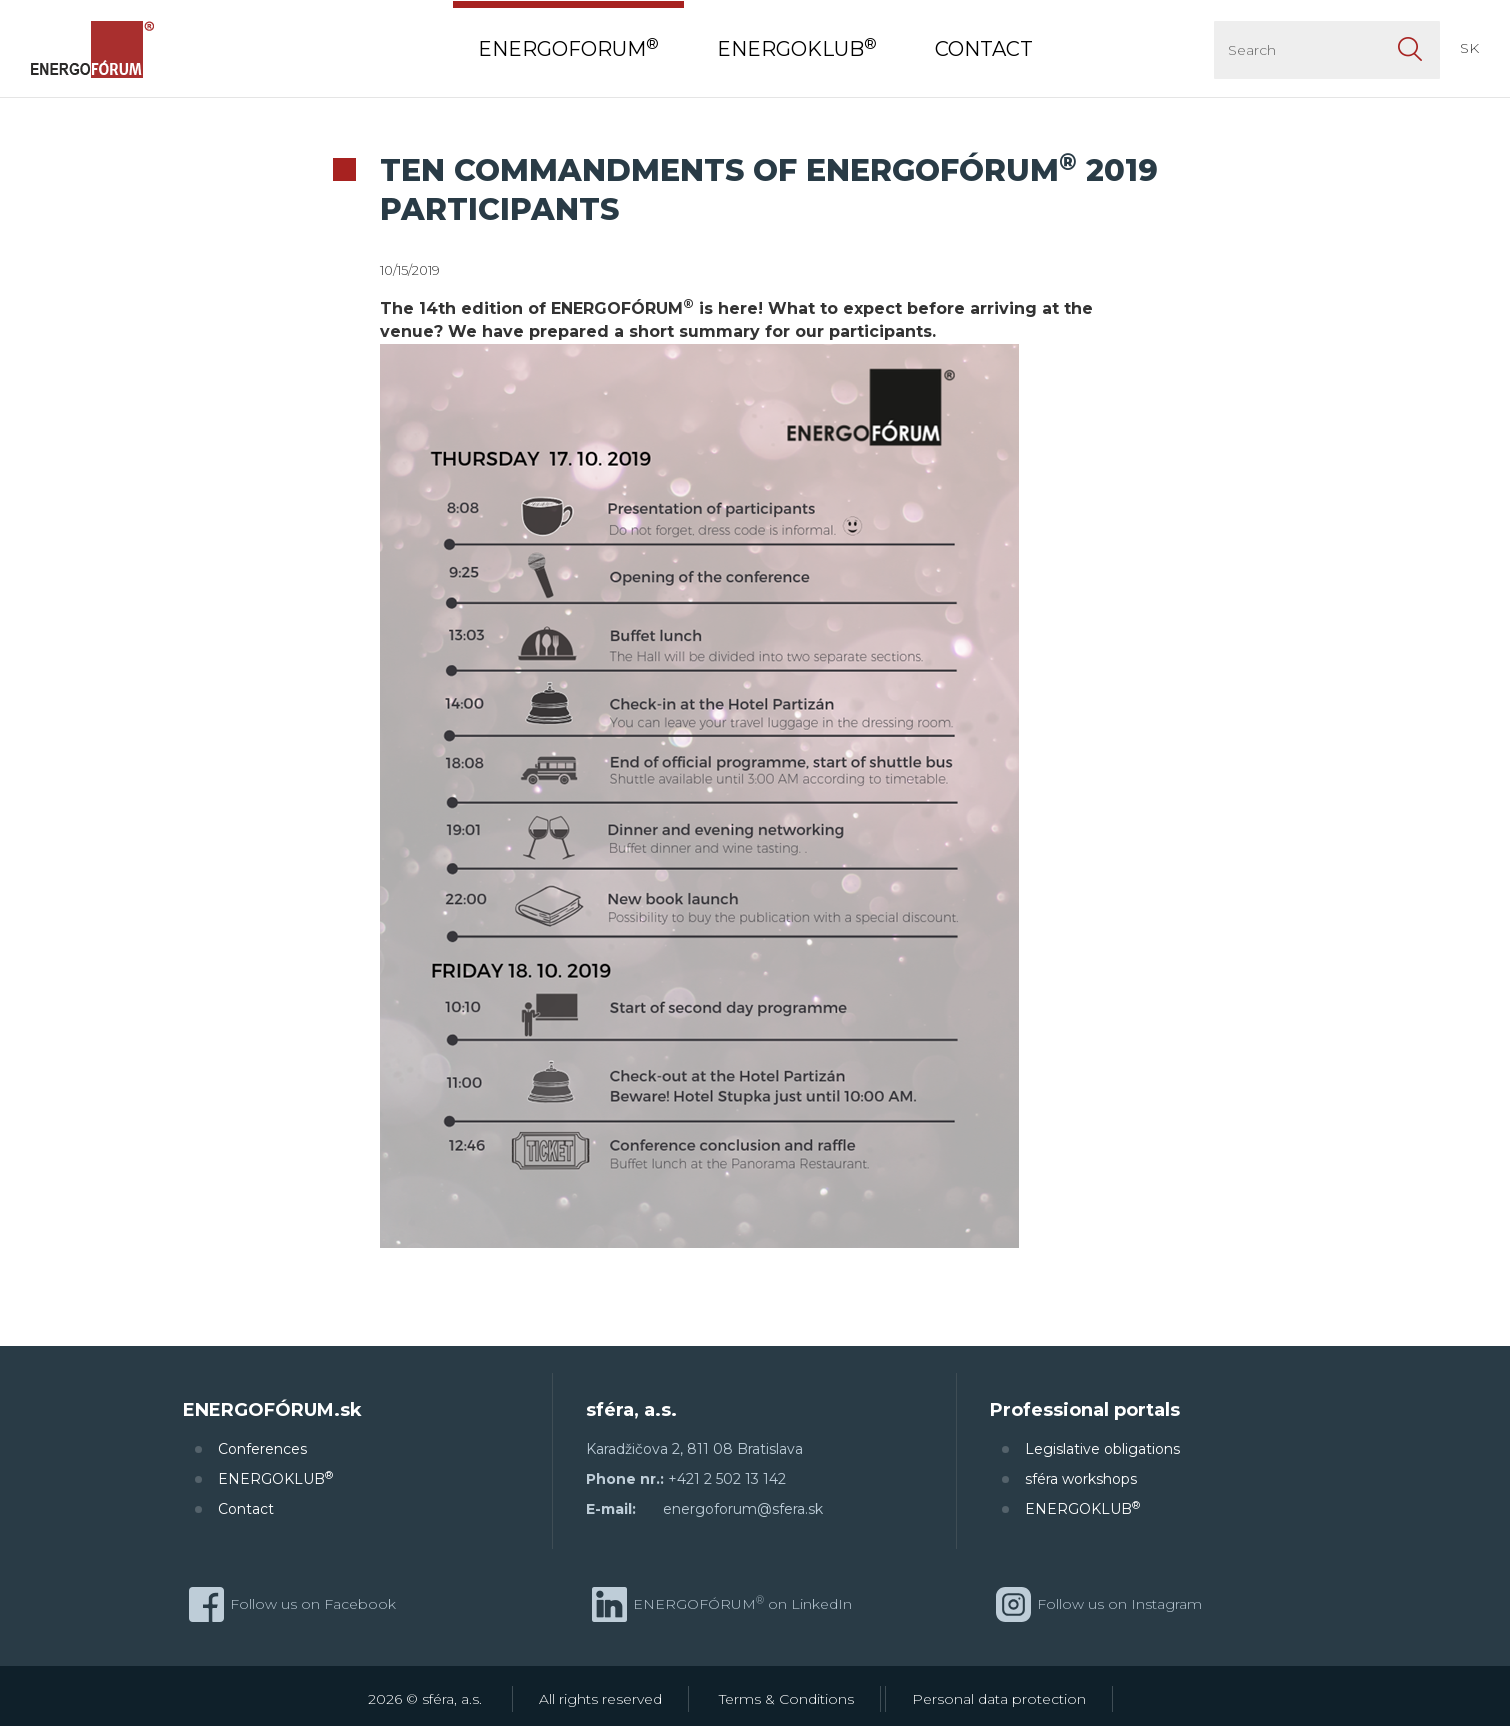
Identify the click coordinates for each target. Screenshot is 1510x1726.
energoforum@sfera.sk (743, 1509)
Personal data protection (999, 1699)
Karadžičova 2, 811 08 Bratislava (694, 1449)
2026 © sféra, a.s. (425, 1699)
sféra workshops (1081, 1479)
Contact (246, 1509)
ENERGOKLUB (275, 1478)
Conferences (262, 1449)
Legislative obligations (1102, 1449)
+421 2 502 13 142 (727, 1479)
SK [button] (1469, 48)
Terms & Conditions (786, 1699)
